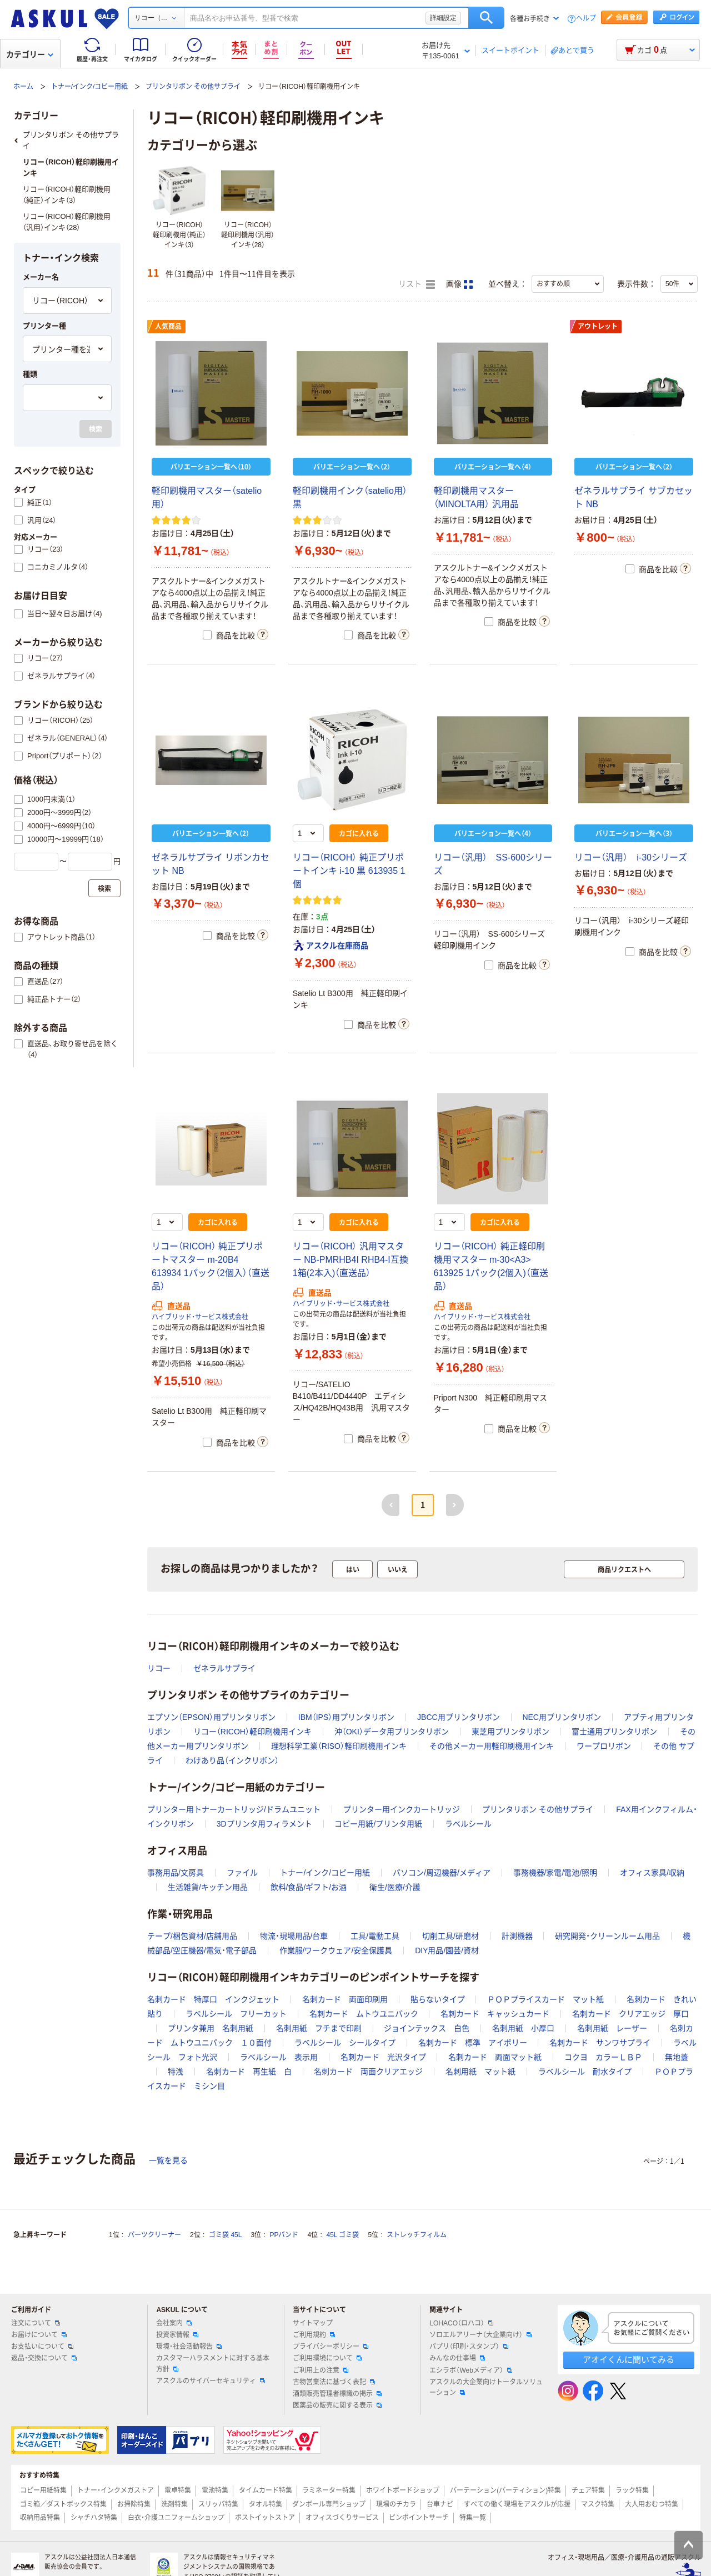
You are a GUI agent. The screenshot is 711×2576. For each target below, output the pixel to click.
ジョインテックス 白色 (426, 2028)
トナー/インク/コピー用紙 (89, 87)
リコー (159, 1668)
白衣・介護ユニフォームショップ (176, 2518)
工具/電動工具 (375, 1936)
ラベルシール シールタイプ (344, 2042)
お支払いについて (42, 2346)
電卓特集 (177, 2490)
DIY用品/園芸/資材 (447, 1950)
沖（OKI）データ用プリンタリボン (391, 1731)
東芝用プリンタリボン (510, 1731)
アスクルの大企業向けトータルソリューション (486, 2387)
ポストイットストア (265, 2518)
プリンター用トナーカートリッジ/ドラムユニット (234, 1809)
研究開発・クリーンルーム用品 (607, 1936)
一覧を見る (168, 2160)
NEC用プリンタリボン (561, 1717)
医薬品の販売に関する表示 (337, 2405)
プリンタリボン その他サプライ (193, 87)
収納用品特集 (40, 2518)
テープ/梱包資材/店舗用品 (192, 1936)
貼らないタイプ (437, 1999)
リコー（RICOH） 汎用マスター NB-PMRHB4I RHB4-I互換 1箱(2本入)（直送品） (350, 1260)
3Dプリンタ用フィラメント (264, 1823)
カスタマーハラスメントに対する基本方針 (212, 2363)
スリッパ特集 (218, 2504)
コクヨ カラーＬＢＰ (603, 2057)
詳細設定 (443, 17)
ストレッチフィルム (417, 2235)
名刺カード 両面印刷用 (345, 1999)
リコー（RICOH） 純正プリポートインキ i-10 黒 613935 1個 (349, 871)
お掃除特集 (134, 2504)
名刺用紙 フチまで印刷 (319, 2028)
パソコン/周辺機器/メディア (441, 1872)
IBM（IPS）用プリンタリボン (346, 1717)
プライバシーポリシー (330, 2346)
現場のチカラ (396, 2504)
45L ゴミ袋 (343, 2235)
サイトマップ (313, 2323)
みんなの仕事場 (457, 2358)
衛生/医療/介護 (394, 1887)
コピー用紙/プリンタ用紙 (378, 1823)
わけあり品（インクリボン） (232, 1760)
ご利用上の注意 (320, 2370)
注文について (35, 2323)
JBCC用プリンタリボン (458, 1717)
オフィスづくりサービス (342, 2518)
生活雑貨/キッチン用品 (208, 1887)
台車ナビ (440, 2504)
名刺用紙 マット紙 (480, 2071)
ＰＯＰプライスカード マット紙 (545, 1999)
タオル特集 (265, 2504)
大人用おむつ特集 (651, 2504)
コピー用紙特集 (43, 2490)
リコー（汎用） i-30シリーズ (630, 857)
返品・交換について (44, 2358)
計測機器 (517, 1936)
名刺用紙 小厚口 (523, 2028)
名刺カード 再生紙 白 (249, 2071)
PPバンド (283, 2235)
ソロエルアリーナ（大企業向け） (480, 2335)
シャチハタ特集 (94, 2518)
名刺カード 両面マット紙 (495, 2057)
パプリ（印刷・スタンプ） (468, 2346)
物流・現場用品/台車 (294, 1936)
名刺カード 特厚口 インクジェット (213, 1999)
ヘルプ (586, 18)
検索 (486, 18)
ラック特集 (632, 2490)
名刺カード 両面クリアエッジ (368, 2071)
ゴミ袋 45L (225, 2235)
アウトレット (598, 327)
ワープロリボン (604, 1746)
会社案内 (174, 2323)
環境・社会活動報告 (189, 2346)
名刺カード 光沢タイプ (383, 2057)
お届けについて (39, 2335)
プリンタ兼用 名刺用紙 (210, 2028)
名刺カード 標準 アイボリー (472, 2042)
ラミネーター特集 (329, 2490)
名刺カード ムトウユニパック (363, 2013)
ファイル (242, 1872)
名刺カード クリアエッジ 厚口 (630, 2013)
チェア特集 (588, 2490)
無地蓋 (676, 2057)
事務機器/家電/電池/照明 (555, 1872)
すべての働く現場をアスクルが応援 (517, 2504)
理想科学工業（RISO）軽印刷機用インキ (339, 1746)
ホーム (23, 87)
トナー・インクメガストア (115, 2490)
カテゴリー (29, 54)
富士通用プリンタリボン (614, 1731)
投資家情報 (177, 2335)
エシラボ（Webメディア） (470, 2370)
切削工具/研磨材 (450, 1936)
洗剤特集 (174, 2504)
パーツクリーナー (154, 2235)
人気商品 (168, 327)
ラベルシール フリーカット (236, 2013)
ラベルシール (468, 1823)
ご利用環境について (327, 2358)
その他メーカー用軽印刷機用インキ (491, 1746)
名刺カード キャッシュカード (494, 2013)
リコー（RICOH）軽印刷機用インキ (252, 1731)
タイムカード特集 (265, 2490)
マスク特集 (597, 2504)
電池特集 (215, 2490)
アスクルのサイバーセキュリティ (210, 2381)
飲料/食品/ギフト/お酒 (309, 1887)
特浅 (175, 2071)
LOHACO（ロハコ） (461, 2323)
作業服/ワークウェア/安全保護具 (336, 1950)
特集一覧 (472, 2518)
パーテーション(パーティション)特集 (505, 2490)
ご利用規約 (314, 2335)
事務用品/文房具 (175, 1872)
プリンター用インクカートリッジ (401, 1809)
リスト (416, 284)
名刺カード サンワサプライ (599, 2042)
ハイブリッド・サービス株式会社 (200, 1317)
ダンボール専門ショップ (328, 2504)
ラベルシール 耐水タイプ (585, 2071)
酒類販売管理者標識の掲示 (337, 2394)
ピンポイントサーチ (419, 2518)
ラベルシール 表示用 (279, 2057)
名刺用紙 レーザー (612, 2028)
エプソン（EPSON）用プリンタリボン (211, 1717)
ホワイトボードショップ (402, 2490)
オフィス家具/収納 (652, 1872)
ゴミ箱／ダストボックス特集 (63, 2504)
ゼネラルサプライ (224, 1668)
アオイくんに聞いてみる (628, 2359)
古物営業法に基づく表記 (334, 2382)
